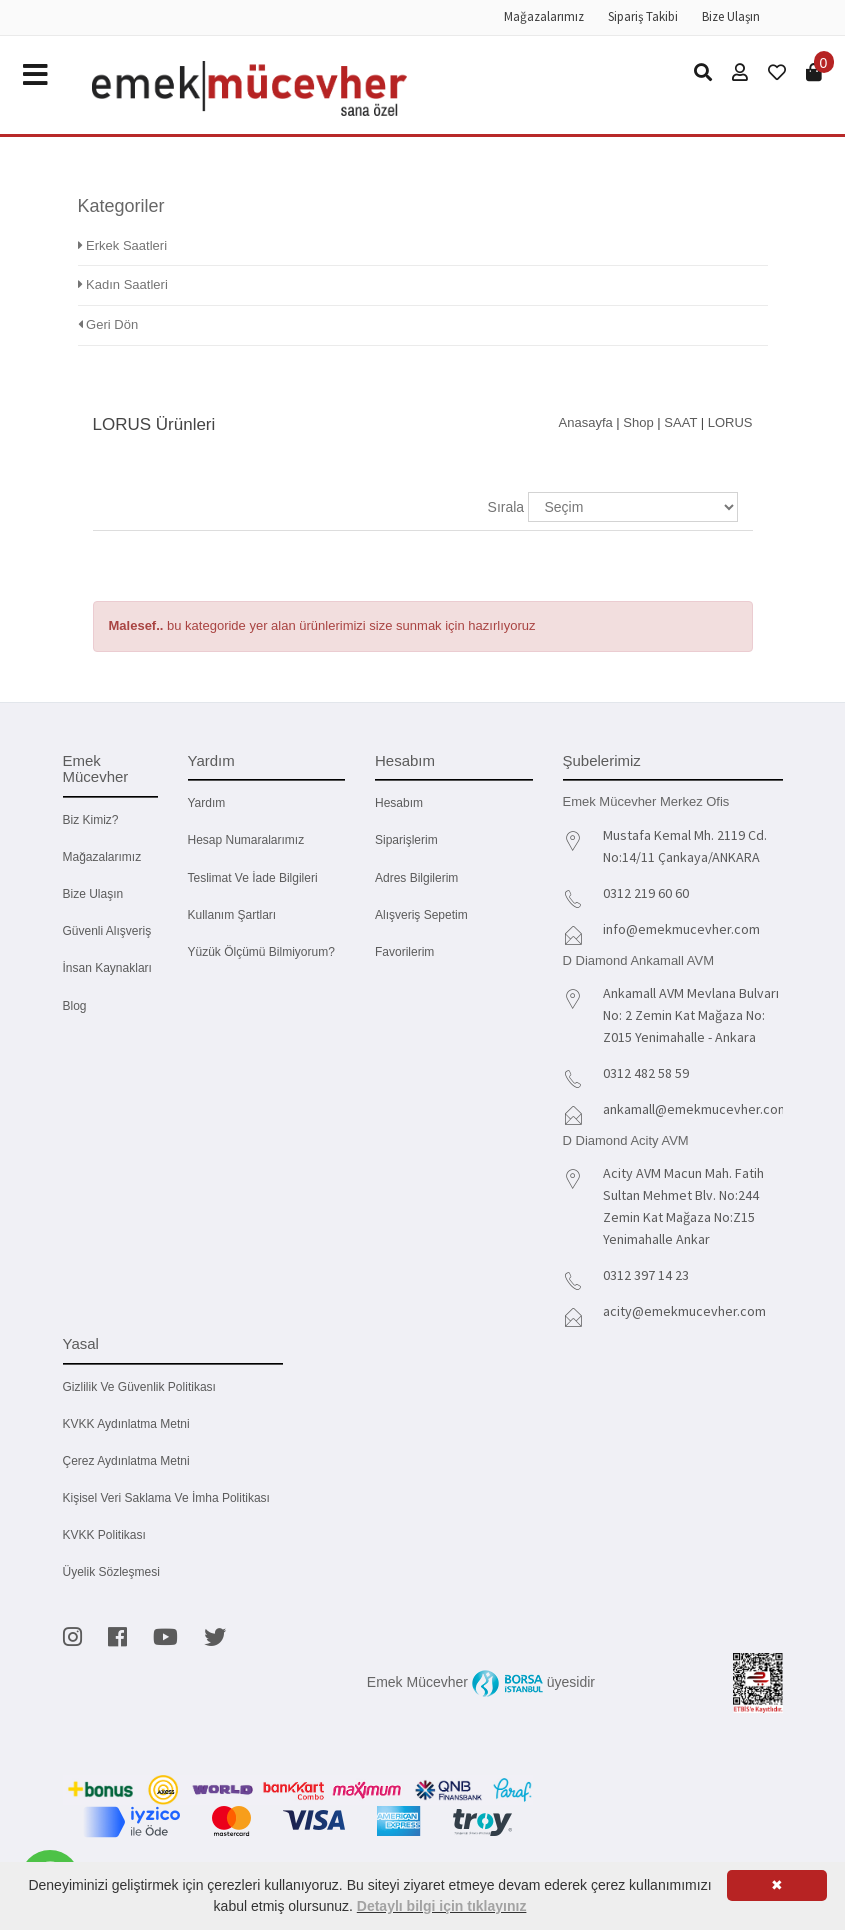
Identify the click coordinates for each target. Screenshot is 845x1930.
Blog (75, 1006)
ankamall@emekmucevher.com (696, 1109)
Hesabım (399, 803)
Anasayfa (586, 422)
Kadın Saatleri (123, 284)
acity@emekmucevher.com (684, 1311)
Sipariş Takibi (643, 16)
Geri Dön (108, 324)
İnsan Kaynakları (107, 968)
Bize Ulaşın (731, 16)
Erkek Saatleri (123, 245)
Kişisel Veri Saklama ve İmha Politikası (166, 1498)
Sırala (506, 507)
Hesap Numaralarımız (246, 840)
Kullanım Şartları (232, 915)
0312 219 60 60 (646, 893)
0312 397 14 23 (646, 1275)
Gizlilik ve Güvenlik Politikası (139, 1387)
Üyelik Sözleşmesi (111, 1572)
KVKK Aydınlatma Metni (126, 1424)
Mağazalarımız (544, 16)
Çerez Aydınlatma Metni (126, 1461)
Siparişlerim (406, 840)
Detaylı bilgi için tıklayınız (442, 1906)
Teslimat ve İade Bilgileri (253, 878)
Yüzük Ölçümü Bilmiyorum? (261, 952)
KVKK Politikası (104, 1535)
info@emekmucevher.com (681, 929)
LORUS (730, 422)
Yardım (207, 803)
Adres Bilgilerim (416, 878)
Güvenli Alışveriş (107, 931)
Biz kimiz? (91, 820)
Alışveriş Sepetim (421, 915)
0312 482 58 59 (646, 1073)
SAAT (680, 422)
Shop (638, 422)
